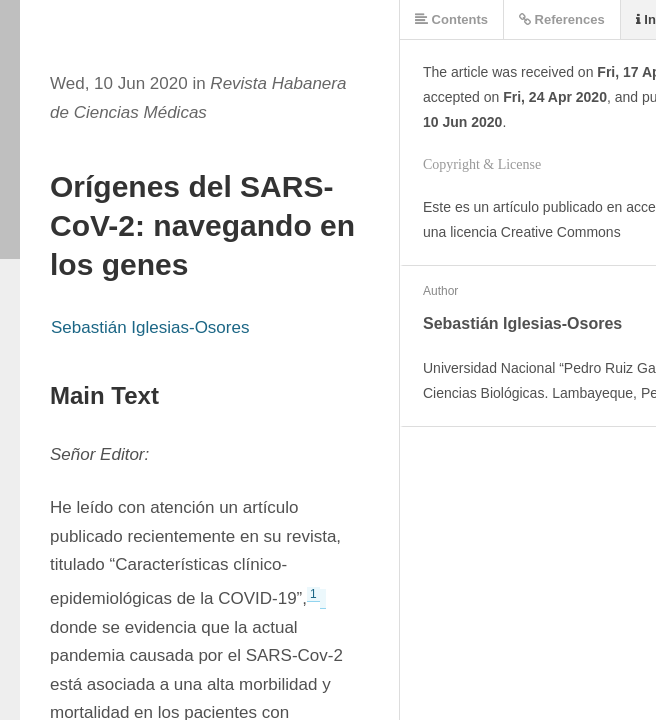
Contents (451, 19)
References (562, 19)
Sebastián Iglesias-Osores (150, 327)
